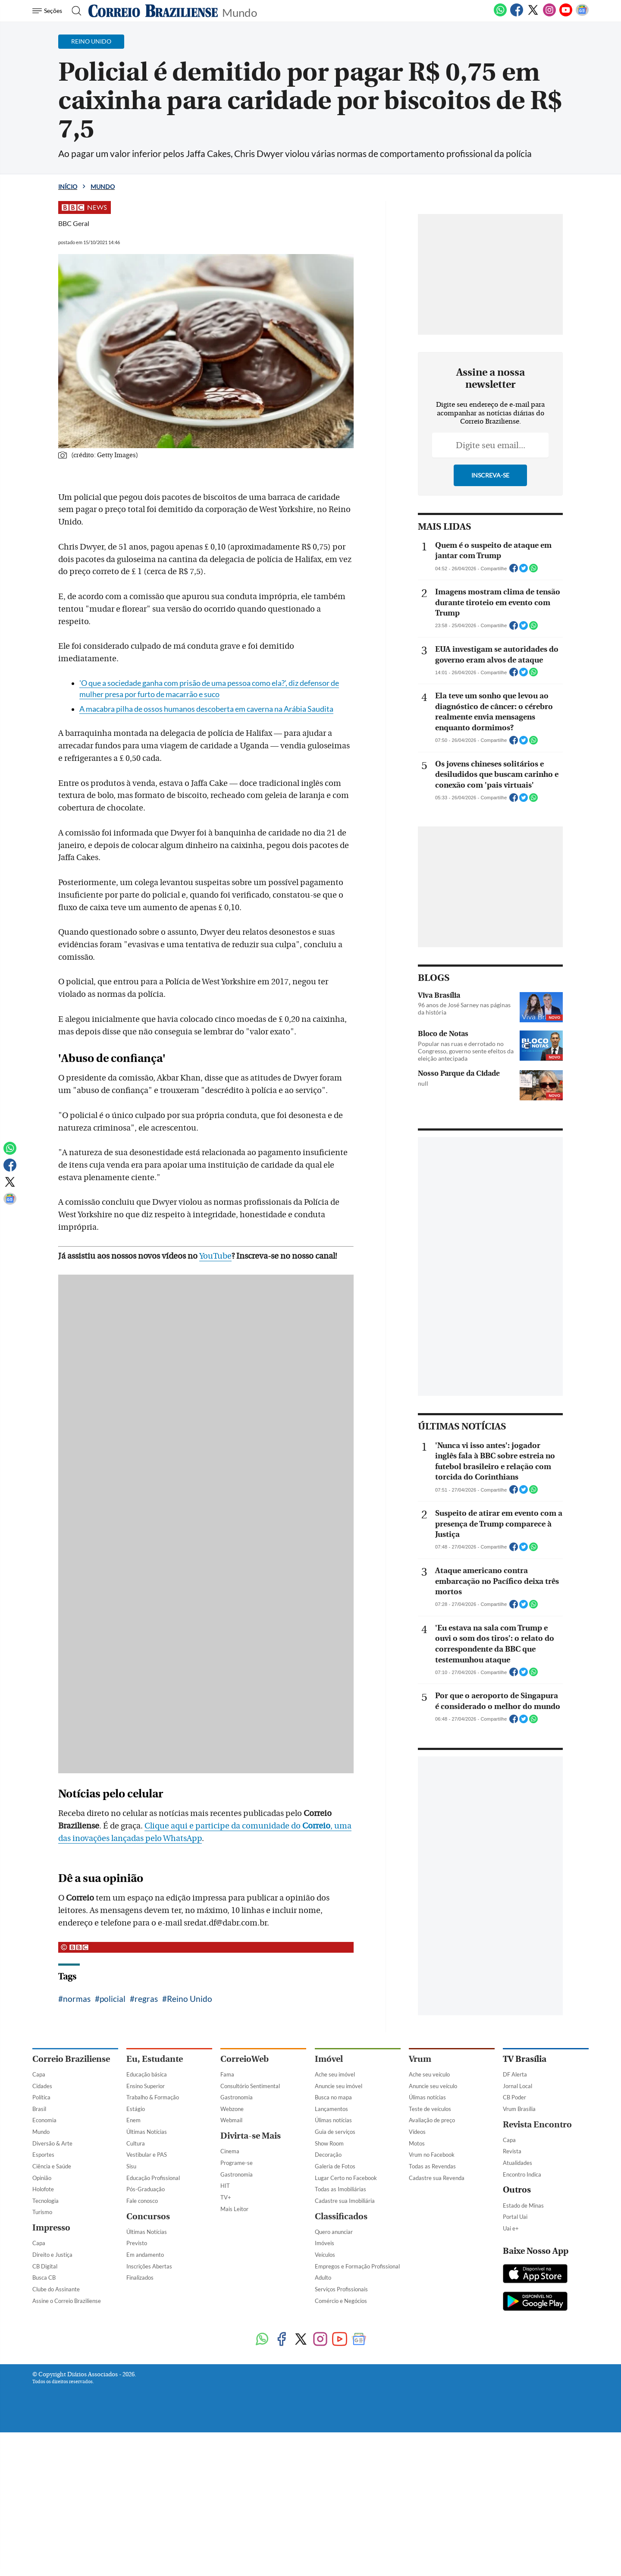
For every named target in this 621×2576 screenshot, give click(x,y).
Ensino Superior (145, 2086)
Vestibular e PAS (146, 2154)
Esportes (43, 2154)
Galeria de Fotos (335, 2166)
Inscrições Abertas (149, 2266)
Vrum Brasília (519, 2108)
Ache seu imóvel (335, 2074)
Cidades (42, 2086)
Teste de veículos (430, 2108)
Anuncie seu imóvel (338, 2086)
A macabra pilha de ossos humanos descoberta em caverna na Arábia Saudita (206, 708)
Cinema (229, 2151)
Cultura (135, 2143)
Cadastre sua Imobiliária (345, 2200)
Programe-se (236, 2162)
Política (41, 2097)
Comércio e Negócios (341, 2300)
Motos (417, 2143)
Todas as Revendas (432, 2166)
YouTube (215, 1256)
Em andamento (145, 2254)
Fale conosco (142, 2200)
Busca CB (44, 2277)
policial (112, 1999)
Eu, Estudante (154, 2059)
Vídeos (417, 2131)
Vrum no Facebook (432, 2154)
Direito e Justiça (52, 2254)
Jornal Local (517, 2086)
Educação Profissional (153, 2177)
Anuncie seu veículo (433, 2086)
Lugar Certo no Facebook (346, 2177)
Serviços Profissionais (341, 2289)
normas (77, 1999)
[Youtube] (565, 14)
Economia (44, 2120)
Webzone (232, 2108)
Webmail (231, 2120)
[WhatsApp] (500, 14)
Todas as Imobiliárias (340, 2189)
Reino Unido (189, 1999)
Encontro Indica (522, 2174)
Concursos (148, 2216)
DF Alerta (515, 2074)
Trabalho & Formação (152, 2097)
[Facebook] (516, 14)
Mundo (239, 12)
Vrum (420, 2059)
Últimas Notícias (146, 2131)
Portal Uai (515, 2216)
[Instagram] (549, 14)
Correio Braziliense (71, 2059)
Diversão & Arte (52, 2143)
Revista (512, 2151)
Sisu (131, 2166)
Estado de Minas (523, 2205)
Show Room (329, 2143)
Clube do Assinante (56, 2289)
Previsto (136, 2243)
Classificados (341, 2216)
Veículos (325, 2254)
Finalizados (140, 2277)
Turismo (42, 2211)
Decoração (328, 2154)
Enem (133, 2120)
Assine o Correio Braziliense (66, 2300)
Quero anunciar (334, 2231)
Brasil (39, 2108)
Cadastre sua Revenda (436, 2177)
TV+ (225, 2197)
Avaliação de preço (432, 2120)
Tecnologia (45, 2200)
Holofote (43, 2189)
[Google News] (582, 14)
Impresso (51, 2228)
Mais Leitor (234, 2208)
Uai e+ (511, 2228)
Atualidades (517, 2162)
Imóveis (324, 2243)
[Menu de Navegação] (48, 11)
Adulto (323, 2277)
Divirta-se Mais (250, 2136)
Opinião (41, 2177)
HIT (225, 2185)
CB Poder (514, 2097)
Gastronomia (236, 2097)
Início (67, 186)
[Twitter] (533, 14)
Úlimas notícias (333, 2120)
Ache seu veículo (429, 2074)
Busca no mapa (333, 2097)
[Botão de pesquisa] (74, 11)
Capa (38, 2074)
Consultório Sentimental (250, 2086)
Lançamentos (331, 2108)
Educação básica (146, 2074)
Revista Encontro (537, 2125)
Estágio (135, 2108)
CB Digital (44, 2266)
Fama (227, 2074)
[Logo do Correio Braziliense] (153, 10)
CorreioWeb (244, 2059)
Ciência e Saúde (51, 2166)
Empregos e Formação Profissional (357, 2266)
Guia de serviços (335, 2131)
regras (146, 1999)
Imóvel (329, 2059)
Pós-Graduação (145, 2189)
